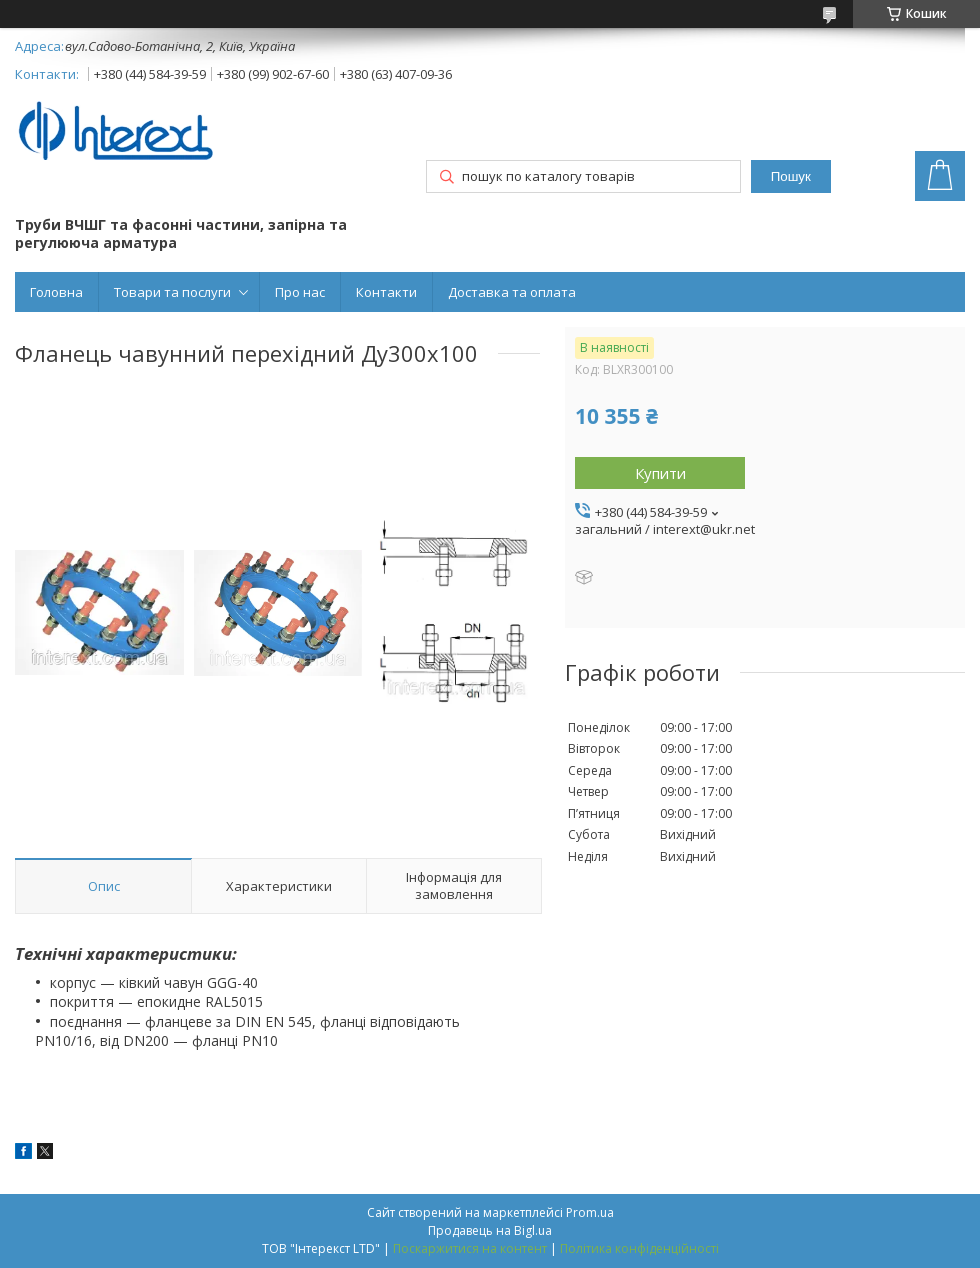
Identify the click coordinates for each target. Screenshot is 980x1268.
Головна (56, 292)
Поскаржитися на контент (470, 1248)
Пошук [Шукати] (791, 176)
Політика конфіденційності (639, 1248)
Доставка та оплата (512, 292)
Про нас (300, 292)
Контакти (386, 292)
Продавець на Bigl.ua (490, 1230)
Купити (660, 473)
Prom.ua (590, 1212)
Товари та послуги (172, 292)
